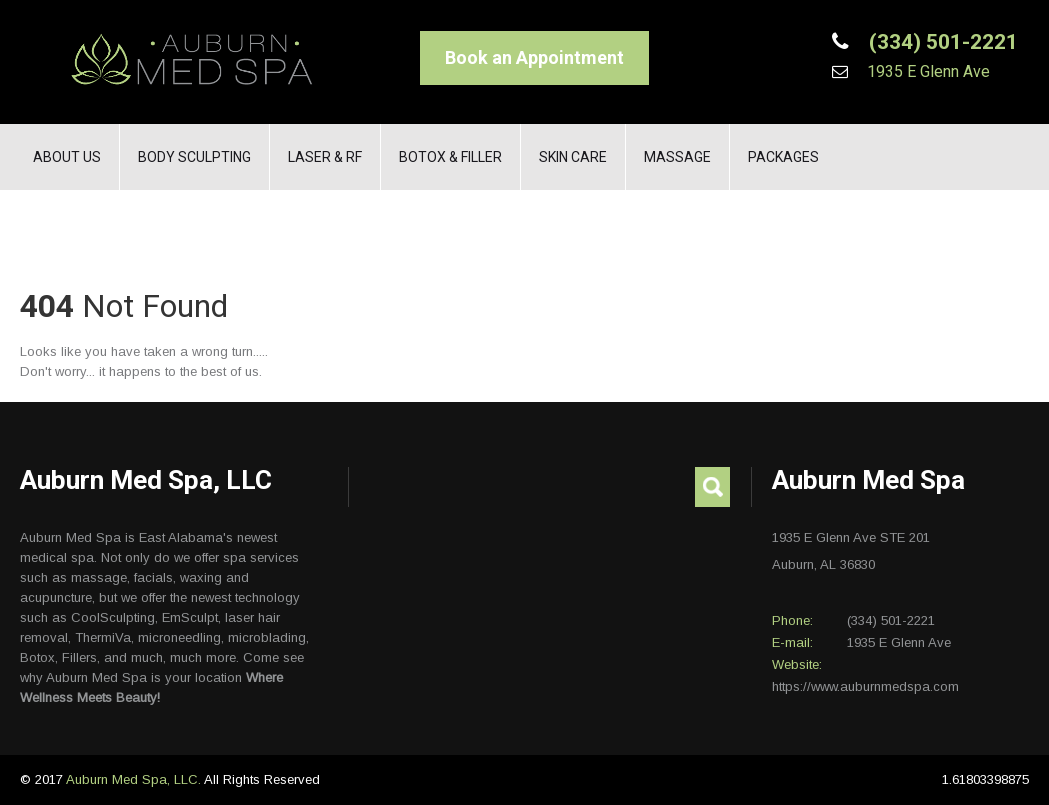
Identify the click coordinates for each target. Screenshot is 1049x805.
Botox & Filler (450, 157)
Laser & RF (325, 157)
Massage (677, 157)
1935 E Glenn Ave (926, 71)
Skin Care (573, 157)
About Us (67, 157)
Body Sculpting (194, 157)
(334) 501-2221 (941, 42)
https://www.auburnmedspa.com (865, 686)
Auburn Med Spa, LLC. (135, 779)
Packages (783, 157)
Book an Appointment (534, 57)
